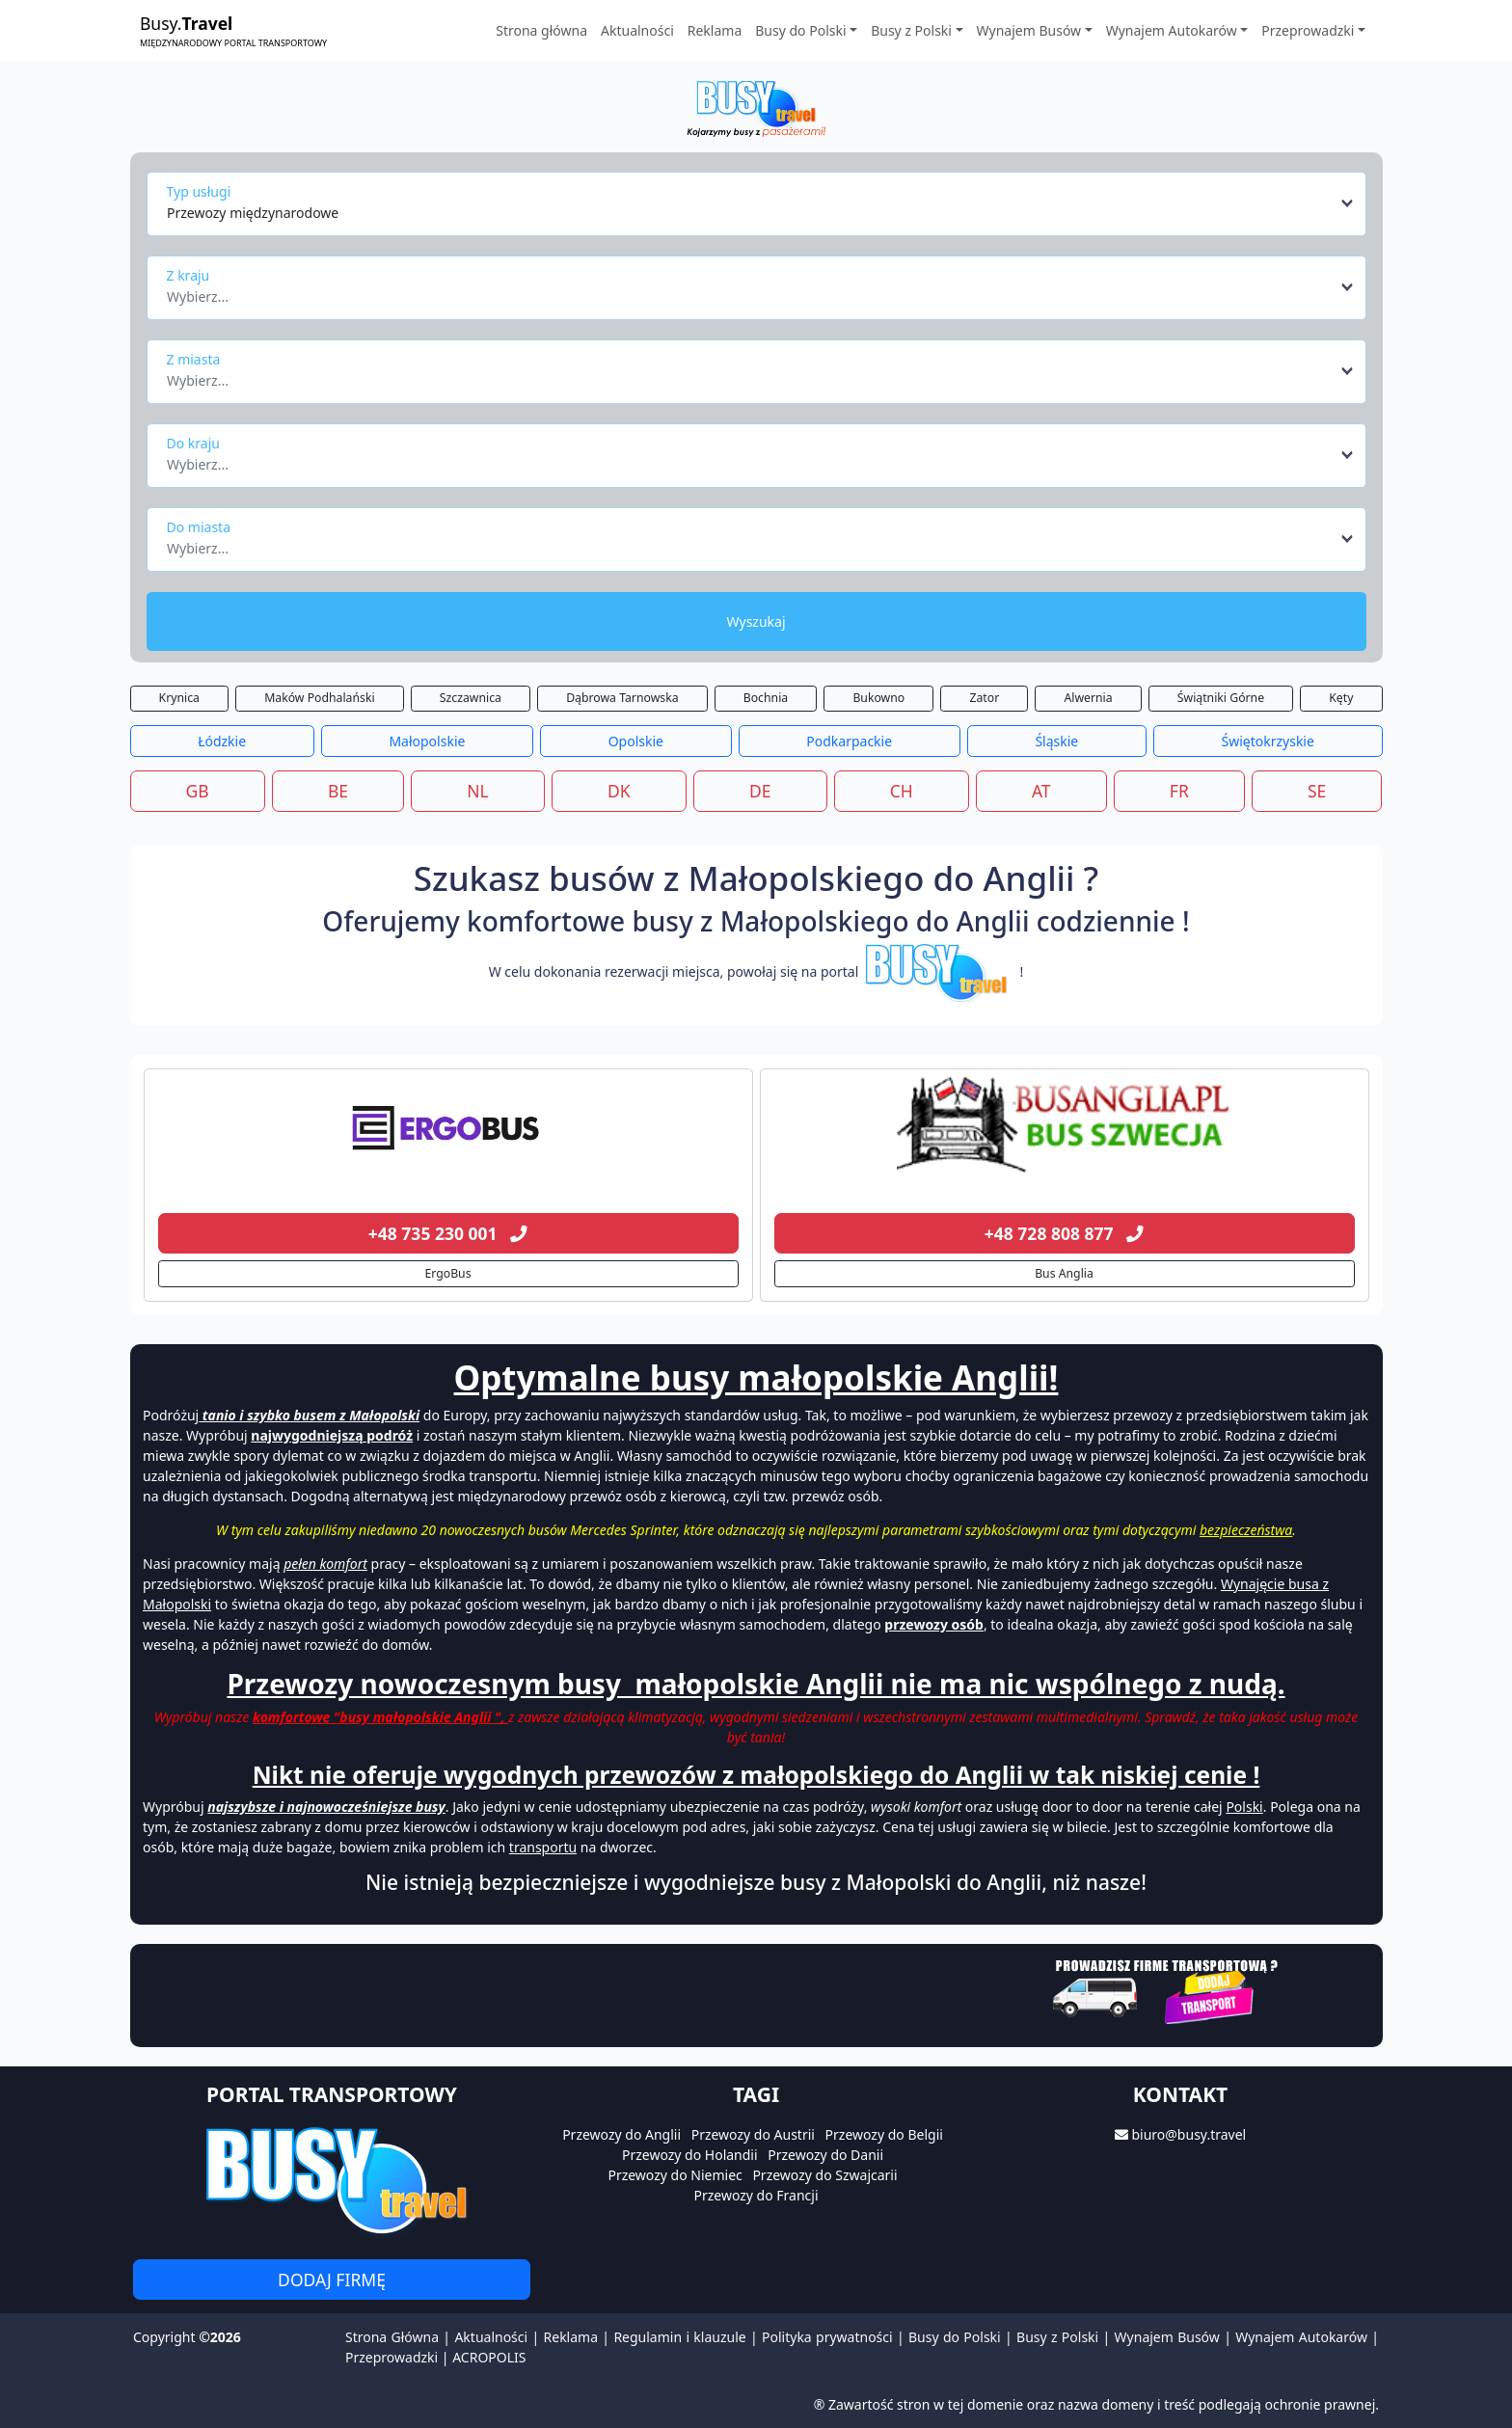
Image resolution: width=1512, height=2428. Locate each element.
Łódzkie (222, 741)
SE (1317, 790)
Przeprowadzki (391, 2357)
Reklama (715, 30)
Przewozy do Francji (755, 2195)
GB (197, 790)
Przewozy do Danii (825, 2154)
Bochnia (765, 697)
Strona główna (541, 30)
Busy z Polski (1057, 2337)
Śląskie (1056, 741)
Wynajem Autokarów (1301, 2337)
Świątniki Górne (1220, 697)
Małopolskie (427, 741)
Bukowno (878, 697)
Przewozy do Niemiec (675, 2175)
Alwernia (1088, 697)
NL (477, 790)
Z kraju (188, 275)
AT (1041, 790)
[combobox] (761, 203)
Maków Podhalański (319, 697)
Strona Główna (392, 2337)
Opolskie (635, 741)
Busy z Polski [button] (911, 30)
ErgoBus (447, 1273)
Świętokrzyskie (1267, 741)
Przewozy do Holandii (690, 2154)
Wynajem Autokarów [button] (1171, 30)
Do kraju (193, 443)
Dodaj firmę (332, 2279)
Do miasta (199, 527)
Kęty (1341, 697)
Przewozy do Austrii (753, 2134)
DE (760, 790)
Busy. (233, 30)
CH (901, 790)
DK (619, 790)
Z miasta (194, 359)
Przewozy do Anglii (621, 2134)
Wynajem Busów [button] (1029, 30)
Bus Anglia (1064, 1273)
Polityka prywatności (827, 2337)
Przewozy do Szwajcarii (824, 2175)
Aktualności (637, 30)
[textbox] (751, 291)
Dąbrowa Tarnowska (622, 697)
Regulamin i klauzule (679, 2337)
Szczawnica (470, 697)
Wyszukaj (755, 621)
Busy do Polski (954, 2337)
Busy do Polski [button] (800, 30)
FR (1179, 790)
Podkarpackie (849, 741)
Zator (984, 697)
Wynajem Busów (1167, 2337)
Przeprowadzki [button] (1307, 30)
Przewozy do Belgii (884, 2134)
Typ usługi (199, 191)
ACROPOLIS (489, 2357)
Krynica (179, 697)
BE (338, 790)
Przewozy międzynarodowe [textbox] (252, 212)
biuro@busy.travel (1188, 2134)
